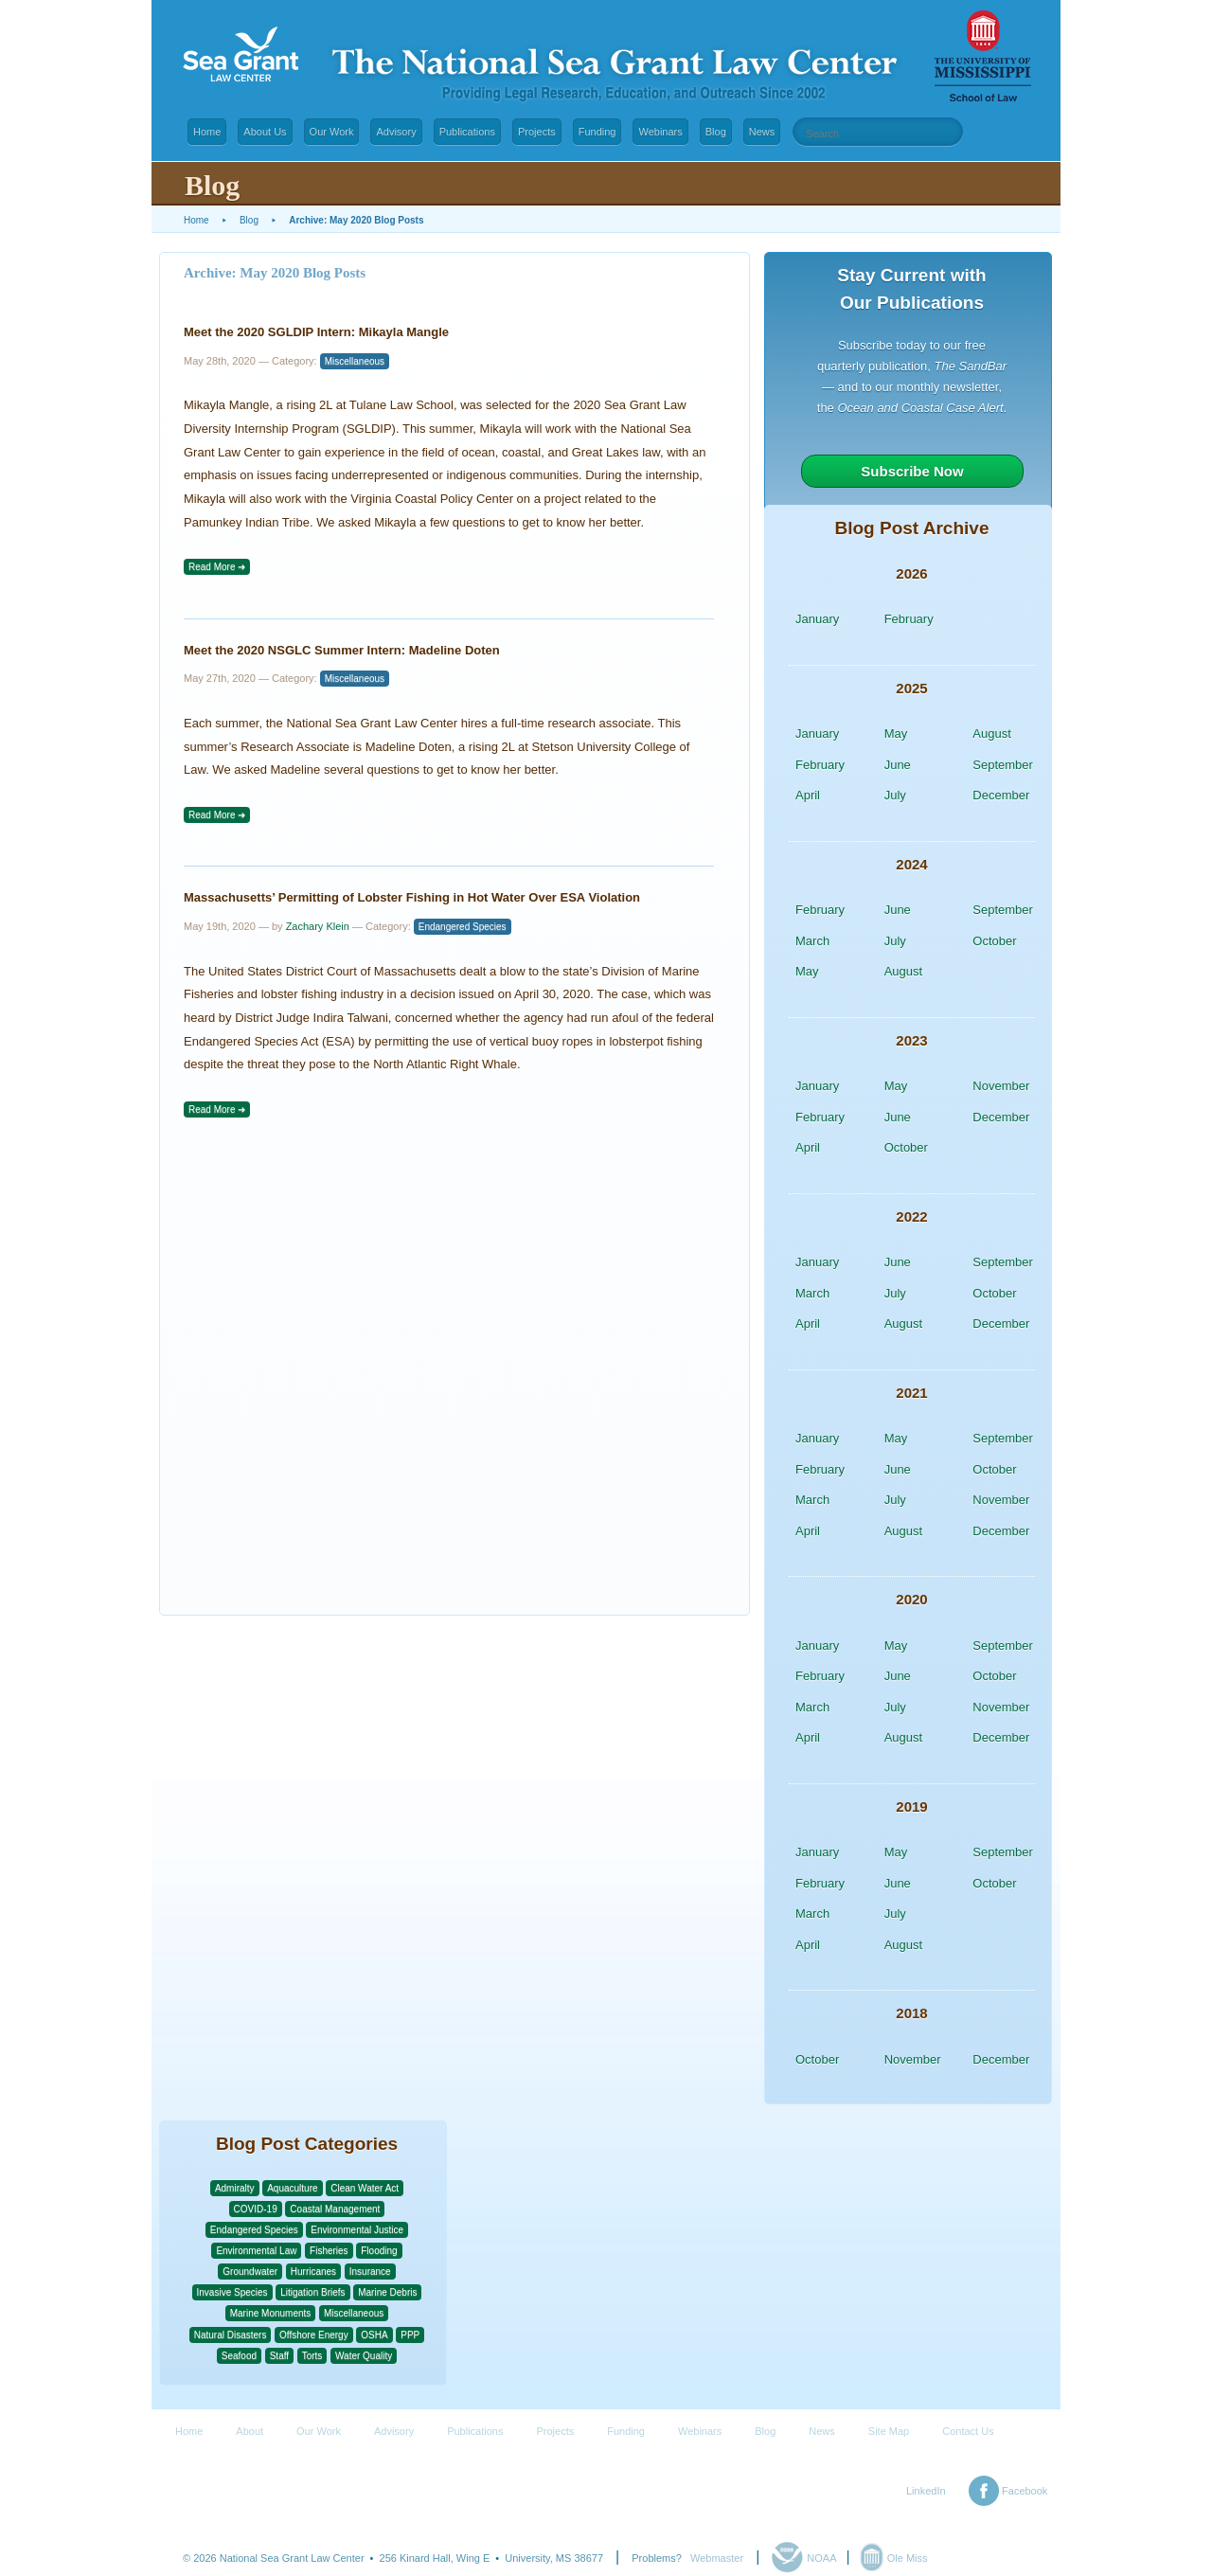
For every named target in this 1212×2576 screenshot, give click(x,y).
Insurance (370, 2271)
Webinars (660, 131)
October (994, 941)
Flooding (379, 2250)
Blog (715, 131)
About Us (264, 131)
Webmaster (716, 2558)
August (991, 733)
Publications (467, 131)
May (896, 733)
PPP (410, 2335)
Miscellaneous (354, 361)
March (812, 941)
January (817, 619)
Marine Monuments (271, 2313)
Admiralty (235, 2188)
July (895, 795)
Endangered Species (463, 926)
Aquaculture (292, 2188)
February (909, 619)
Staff (279, 2356)
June (897, 765)
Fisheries (329, 2250)
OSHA (374, 2335)
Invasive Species (232, 2292)
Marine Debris (387, 2292)
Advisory (396, 131)
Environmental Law (256, 2250)
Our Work (332, 131)
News (762, 131)
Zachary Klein (317, 926)
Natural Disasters (230, 2335)
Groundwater (250, 2271)
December (1000, 795)
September (1002, 765)
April (807, 795)
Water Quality (363, 2356)
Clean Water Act (364, 2188)
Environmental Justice (357, 2230)
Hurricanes (313, 2271)
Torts (312, 2356)
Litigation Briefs (312, 2292)
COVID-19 (255, 2209)
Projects (537, 131)
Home (207, 131)
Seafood (239, 2356)
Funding (597, 131)
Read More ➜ (216, 567)
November (1000, 1086)
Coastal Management (335, 2209)
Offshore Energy (313, 2335)
